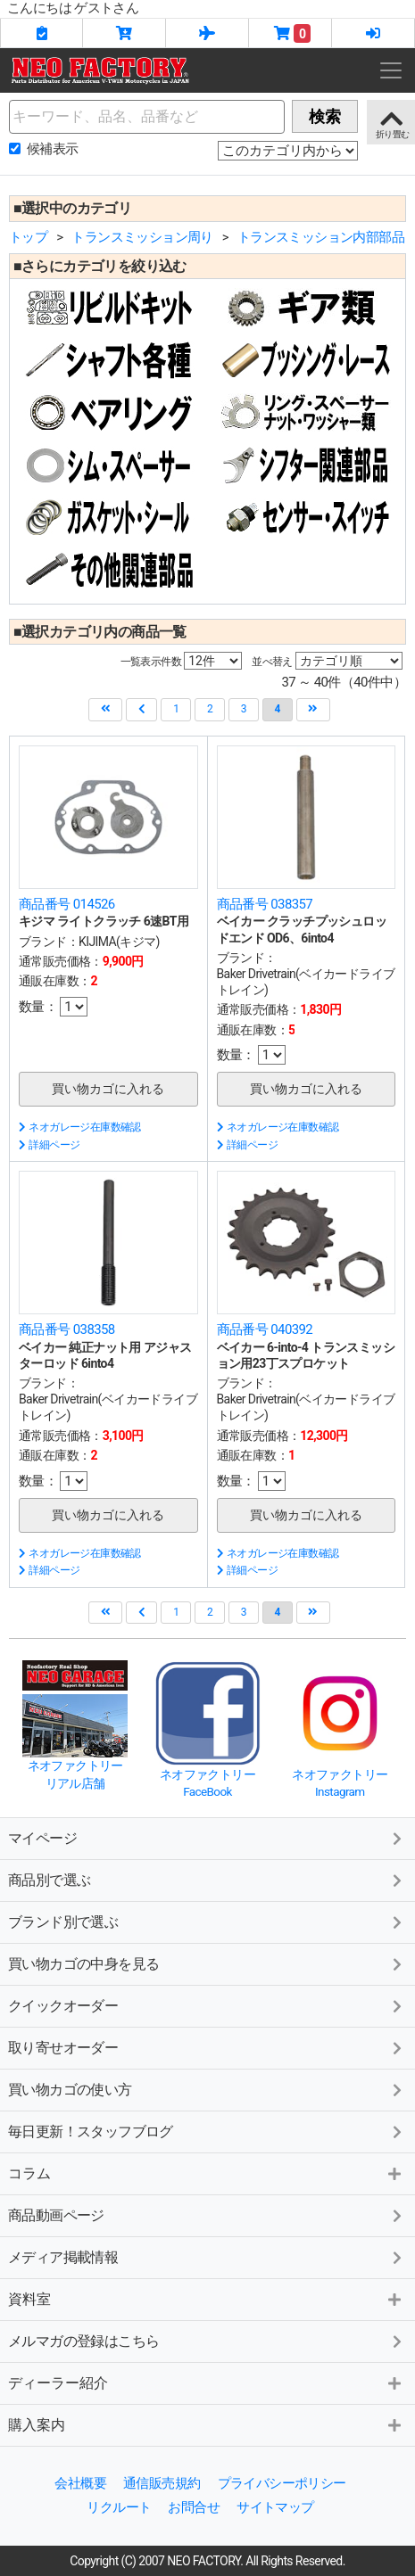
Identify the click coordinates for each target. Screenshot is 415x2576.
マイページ (42, 1838)
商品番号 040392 (265, 1329)
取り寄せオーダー (63, 2047)
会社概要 (80, 2483)
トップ (28, 237)
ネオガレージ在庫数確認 (80, 1127)
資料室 (29, 2299)
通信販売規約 (161, 2483)
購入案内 (36, 2424)
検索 (325, 116)
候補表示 (53, 149)
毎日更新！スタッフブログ (90, 2131)
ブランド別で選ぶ (63, 1921)
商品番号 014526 (67, 904)
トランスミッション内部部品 (320, 237)
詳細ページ (49, 1145)
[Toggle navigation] (391, 70)
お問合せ (194, 2507)
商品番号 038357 (265, 904)
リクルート (119, 2507)
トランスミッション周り (141, 237)
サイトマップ (275, 2507)
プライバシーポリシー (282, 2483)
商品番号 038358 (67, 1329)
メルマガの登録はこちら (83, 2341)
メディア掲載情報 (63, 2257)
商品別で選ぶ (49, 1880)
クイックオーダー (63, 2005)
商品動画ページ (56, 2215)
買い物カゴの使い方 (70, 2089)
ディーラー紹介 (58, 2382)
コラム (29, 2173)
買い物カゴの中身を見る (83, 1963)
